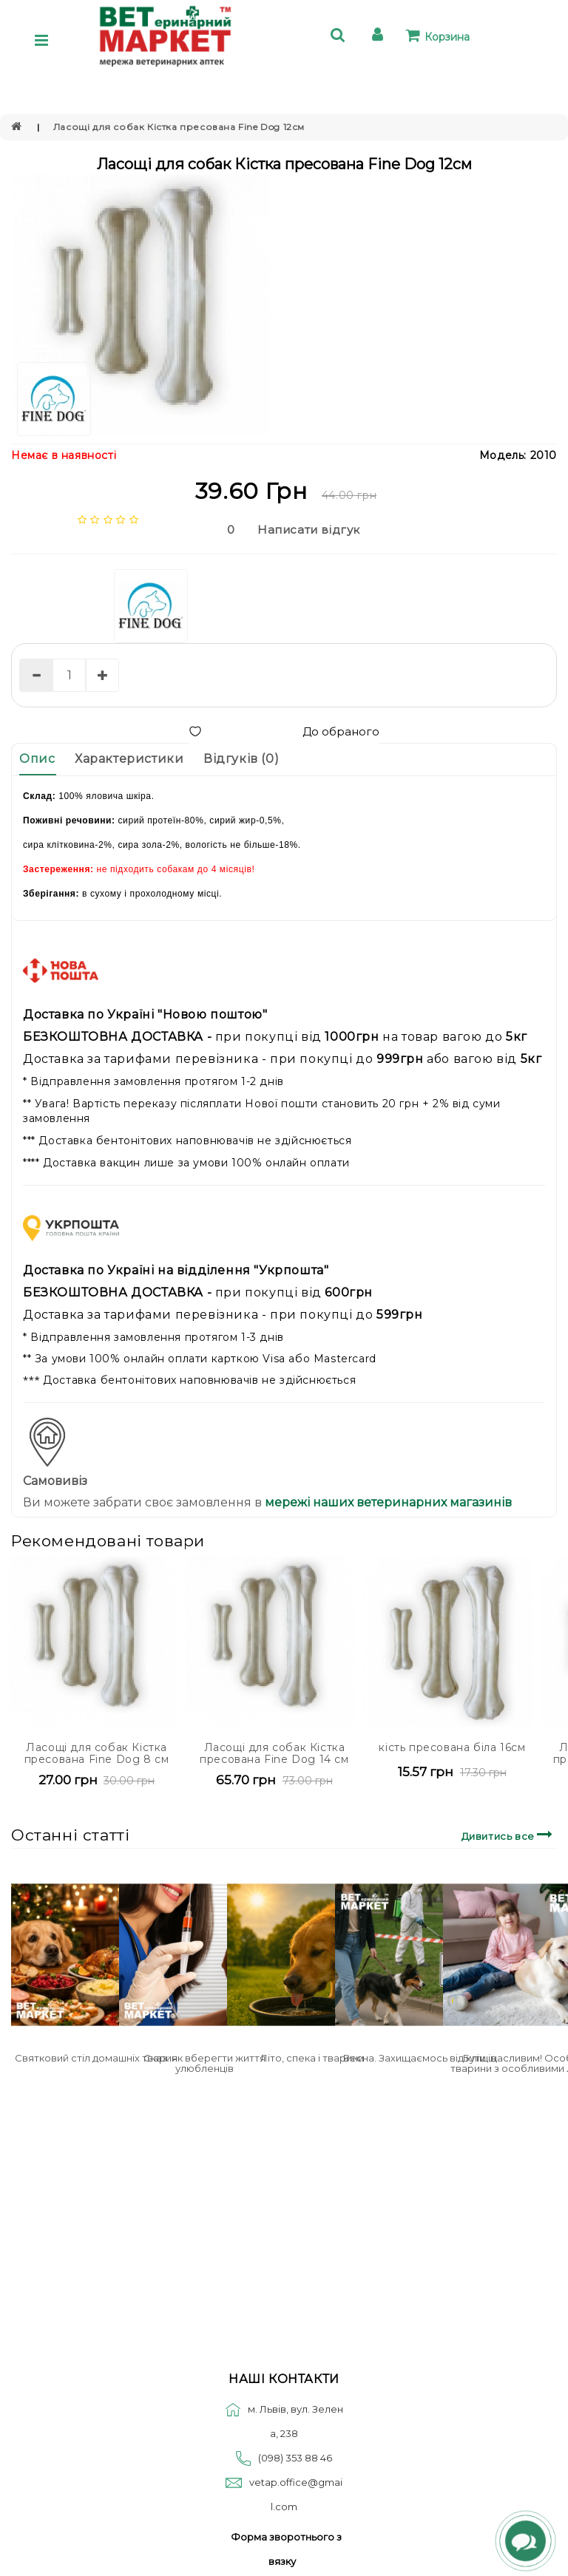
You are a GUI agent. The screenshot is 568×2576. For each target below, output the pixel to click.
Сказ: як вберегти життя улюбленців (204, 2063)
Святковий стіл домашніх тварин (96, 2058)
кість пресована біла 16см (452, 1747)
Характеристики (129, 759)
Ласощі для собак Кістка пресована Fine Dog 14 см (274, 1753)
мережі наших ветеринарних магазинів (387, 1502)
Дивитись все (509, 1834)
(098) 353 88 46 (295, 2458)
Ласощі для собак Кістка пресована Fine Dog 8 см (96, 1753)
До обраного (284, 731)
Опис (37, 759)
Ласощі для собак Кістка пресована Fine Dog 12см (179, 126)
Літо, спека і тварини (312, 2058)
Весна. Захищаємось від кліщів (419, 2058)
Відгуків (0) (241, 759)
